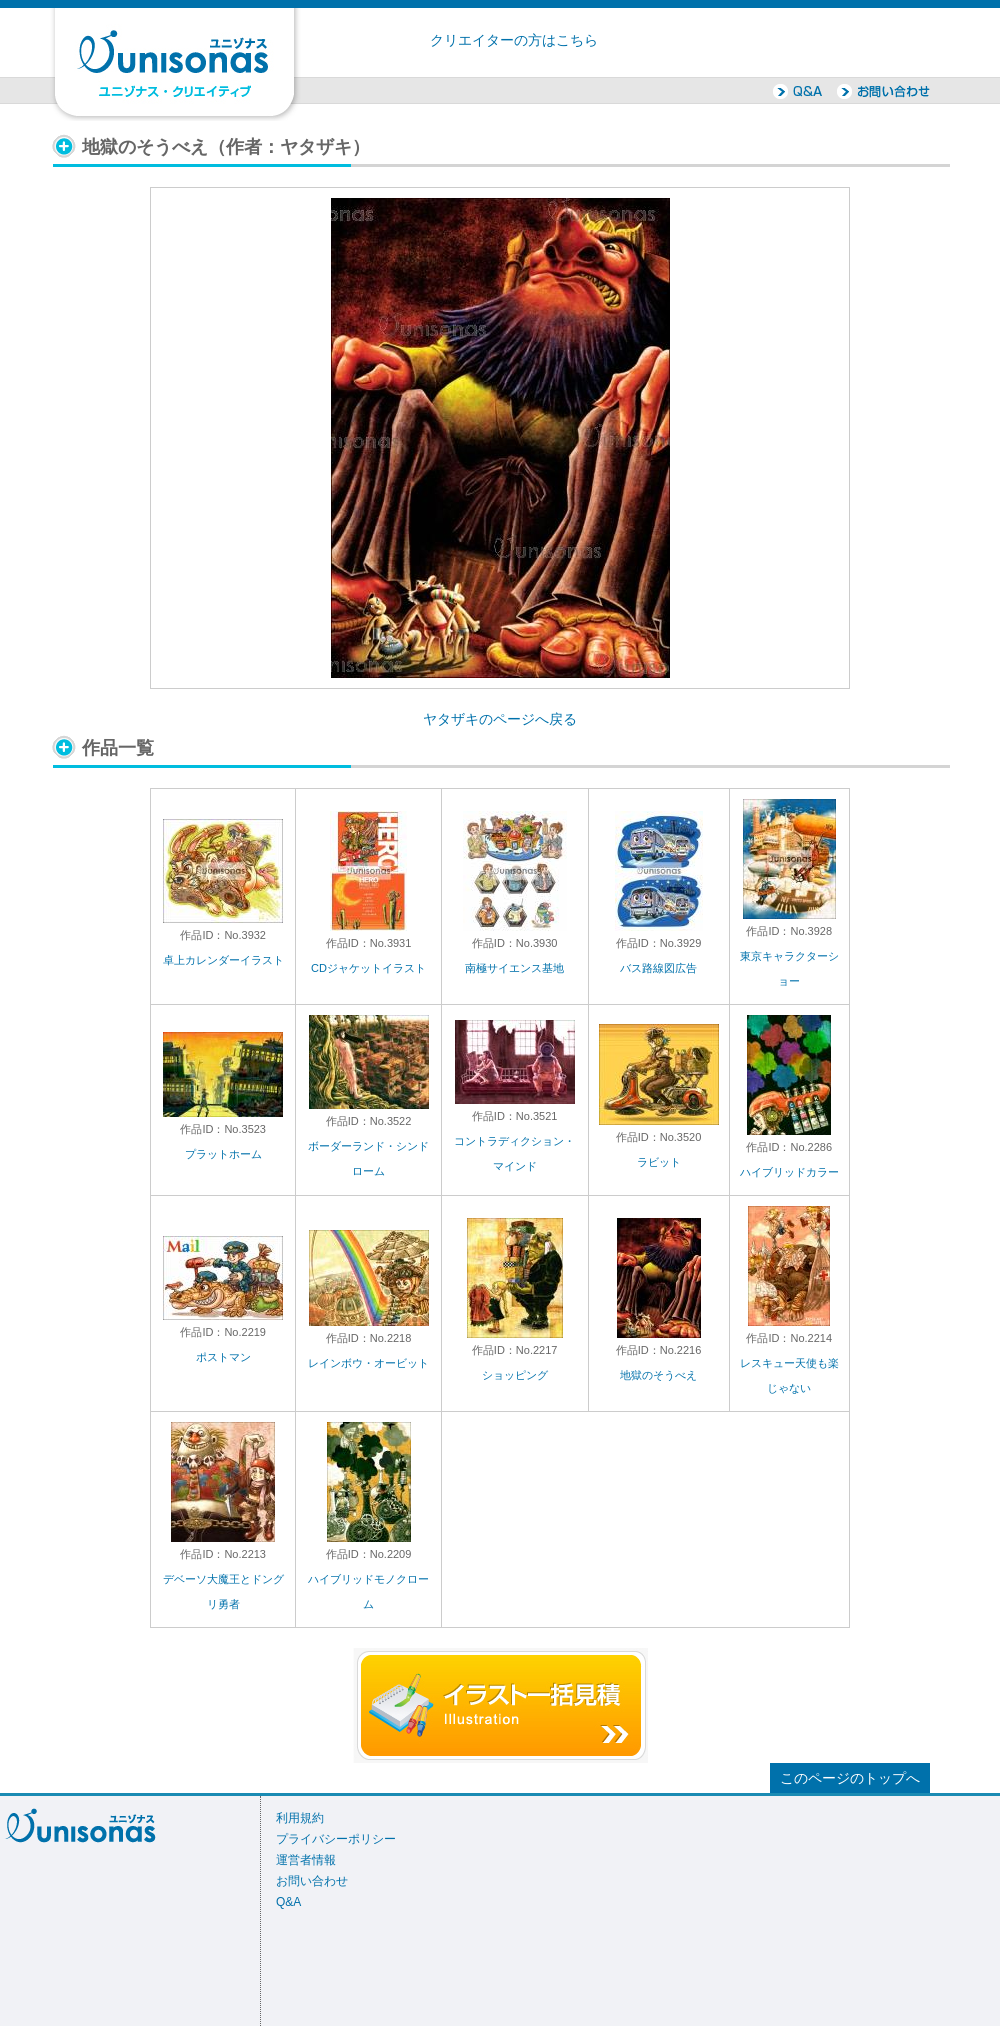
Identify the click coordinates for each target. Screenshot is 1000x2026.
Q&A (288, 1902)
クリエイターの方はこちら (514, 40)
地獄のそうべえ (658, 1375)
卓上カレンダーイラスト (223, 960)
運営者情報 (306, 1860)
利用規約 (300, 1818)
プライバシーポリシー (336, 1839)
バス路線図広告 (658, 968)
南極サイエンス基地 (514, 968)
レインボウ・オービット (368, 1363)
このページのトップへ (850, 1778)
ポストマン (223, 1357)
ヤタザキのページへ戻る (500, 719)
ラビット (659, 1162)
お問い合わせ (312, 1881)
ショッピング (515, 1375)
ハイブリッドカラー (789, 1172)
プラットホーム (223, 1154)
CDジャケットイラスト (368, 968)
